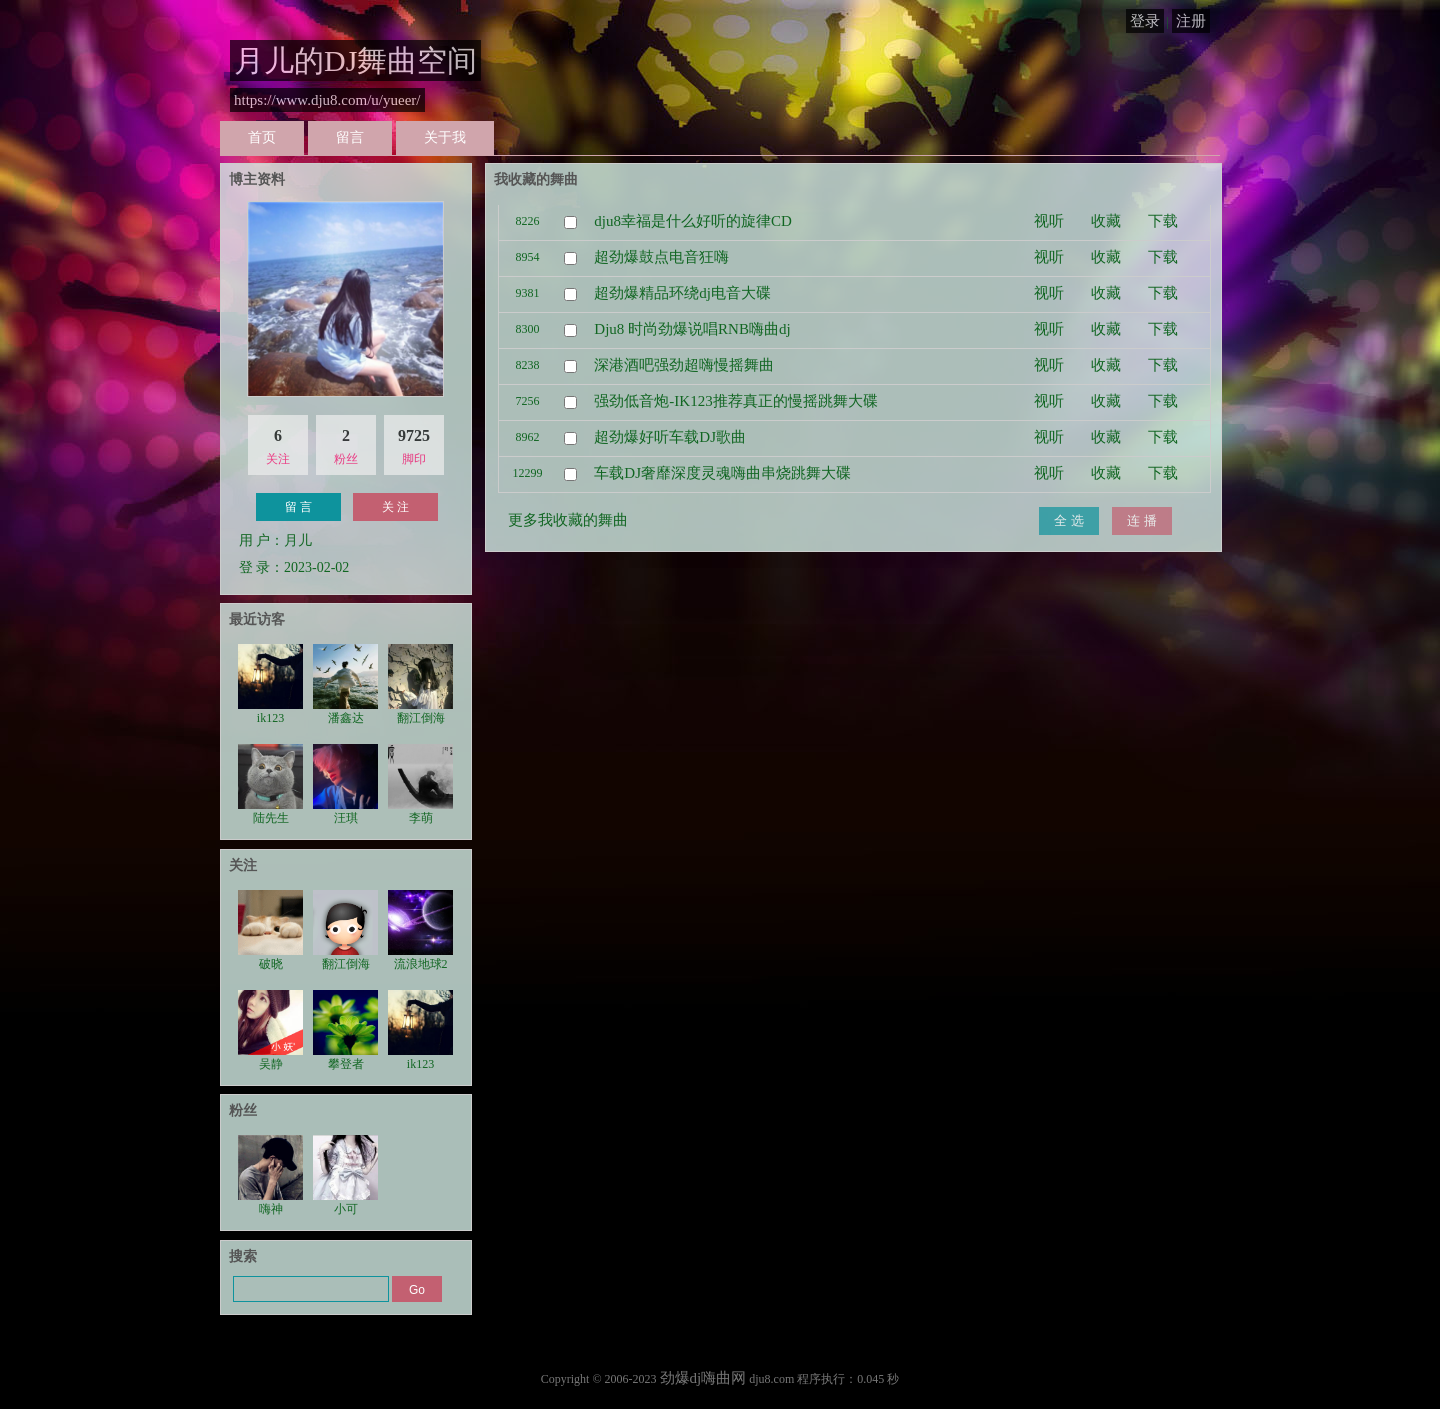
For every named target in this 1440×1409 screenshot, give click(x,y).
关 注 (395, 507)
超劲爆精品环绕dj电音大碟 (682, 293)
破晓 (270, 930)
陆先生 (270, 784)
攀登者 (345, 1030)
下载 (1163, 221)
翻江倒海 (420, 684)
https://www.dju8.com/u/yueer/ (327, 100)
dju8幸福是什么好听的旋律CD (693, 221)
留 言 (298, 507)
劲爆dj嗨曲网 (703, 1378)
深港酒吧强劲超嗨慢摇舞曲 (684, 365)
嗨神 (270, 1175)
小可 (345, 1175)
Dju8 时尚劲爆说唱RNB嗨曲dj (692, 329)
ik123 (270, 684)
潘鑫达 (345, 684)
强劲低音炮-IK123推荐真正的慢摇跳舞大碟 (735, 401)
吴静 (270, 1030)
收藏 (1106, 221)
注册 (1191, 21)
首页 (262, 137)
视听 (1049, 221)
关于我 (445, 137)
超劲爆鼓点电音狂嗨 (661, 257)
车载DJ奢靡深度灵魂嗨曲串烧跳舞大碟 (722, 473)
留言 (350, 137)
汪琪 (345, 784)
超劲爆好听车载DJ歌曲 (670, 437)
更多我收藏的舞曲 (568, 520)
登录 (1145, 21)
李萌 (420, 784)
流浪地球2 (420, 930)
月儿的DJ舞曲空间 (355, 60)
